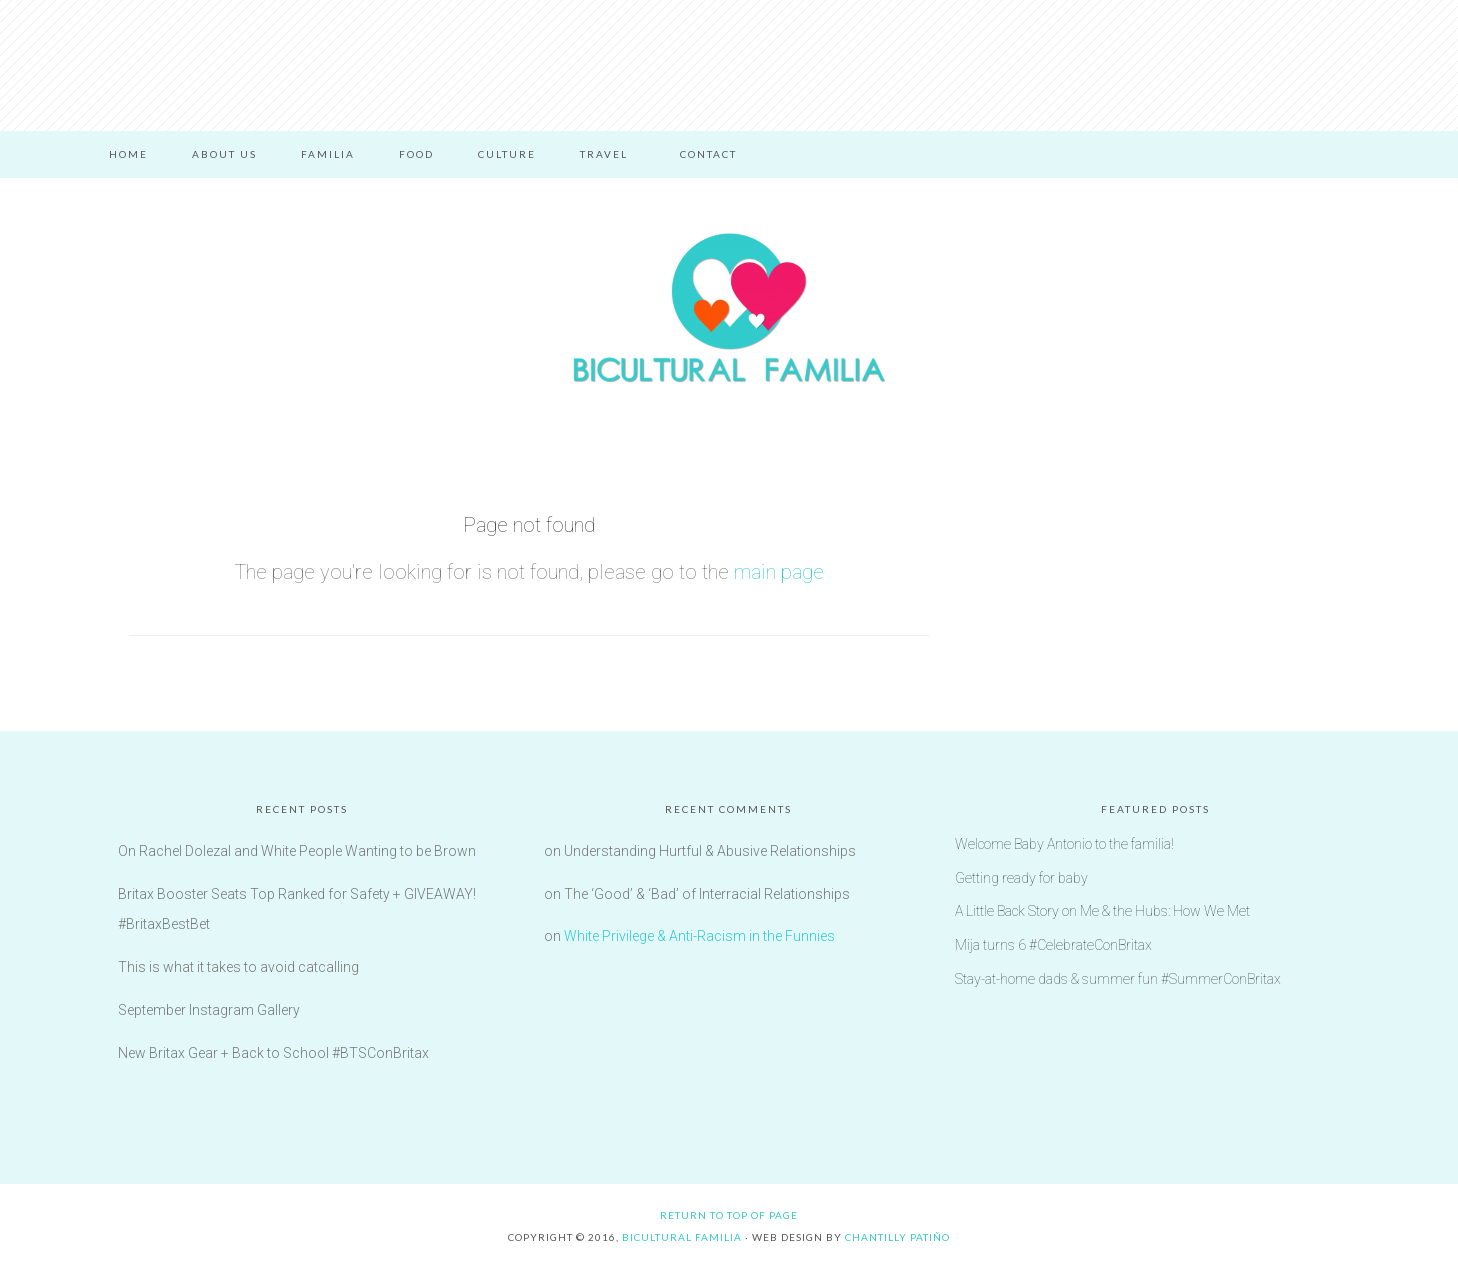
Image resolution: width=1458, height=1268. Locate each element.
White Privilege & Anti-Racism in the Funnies (699, 936)
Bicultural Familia (729, 308)
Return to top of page (729, 1215)
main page (779, 572)
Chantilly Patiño (897, 1237)
